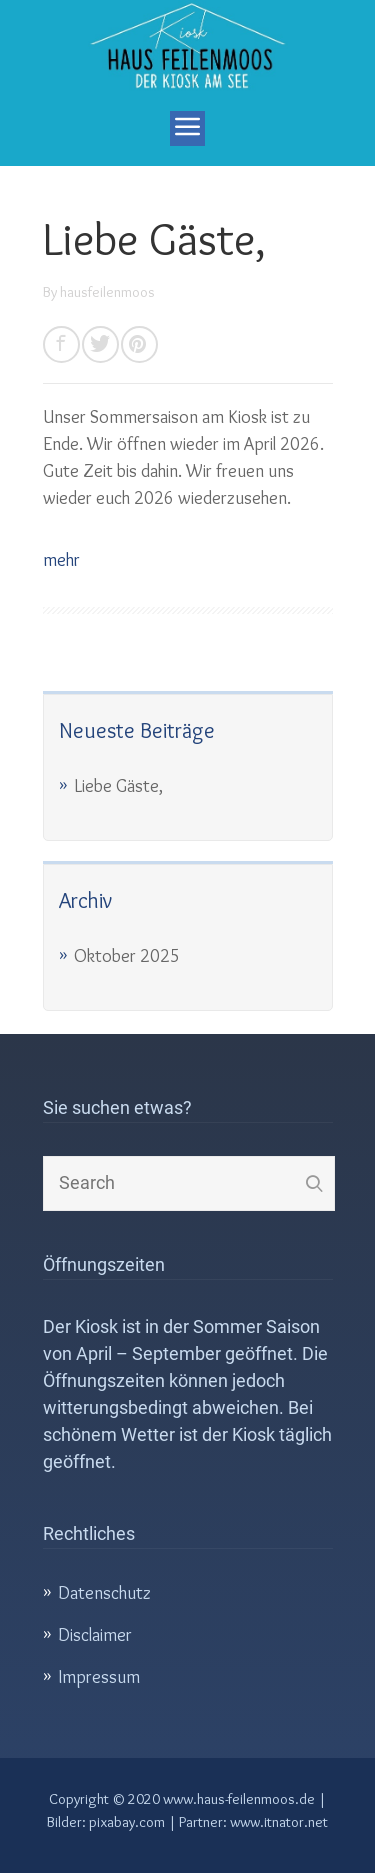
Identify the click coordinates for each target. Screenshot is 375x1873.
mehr (61, 560)
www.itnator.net (279, 1822)
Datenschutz (104, 1593)
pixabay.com (127, 1822)
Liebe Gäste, (154, 239)
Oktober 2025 (127, 956)
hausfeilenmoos (107, 292)
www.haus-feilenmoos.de (239, 1799)
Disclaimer (95, 1635)
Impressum (99, 1677)
